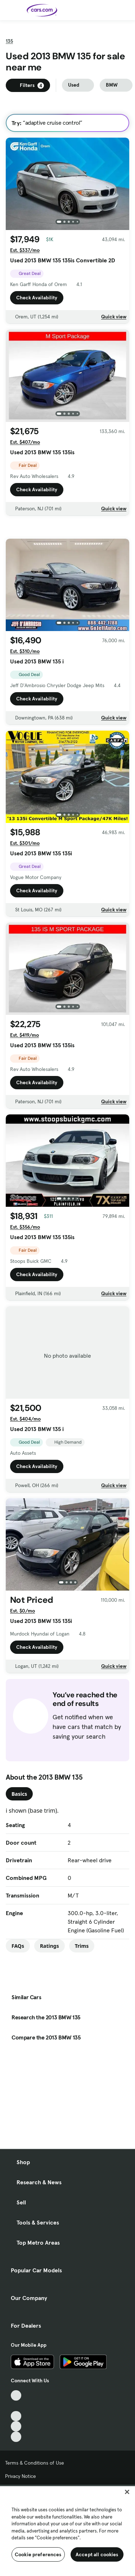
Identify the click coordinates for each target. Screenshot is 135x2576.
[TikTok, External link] (16, 2395)
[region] (67, 2530)
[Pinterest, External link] (16, 2437)
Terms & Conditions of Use (34, 2463)
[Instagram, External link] (16, 2426)
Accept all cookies (97, 2554)
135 (9, 59)
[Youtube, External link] (16, 2416)
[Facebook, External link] (16, 2406)
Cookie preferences (38, 2554)
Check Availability (36, 315)
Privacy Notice (20, 2476)
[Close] (127, 2492)
